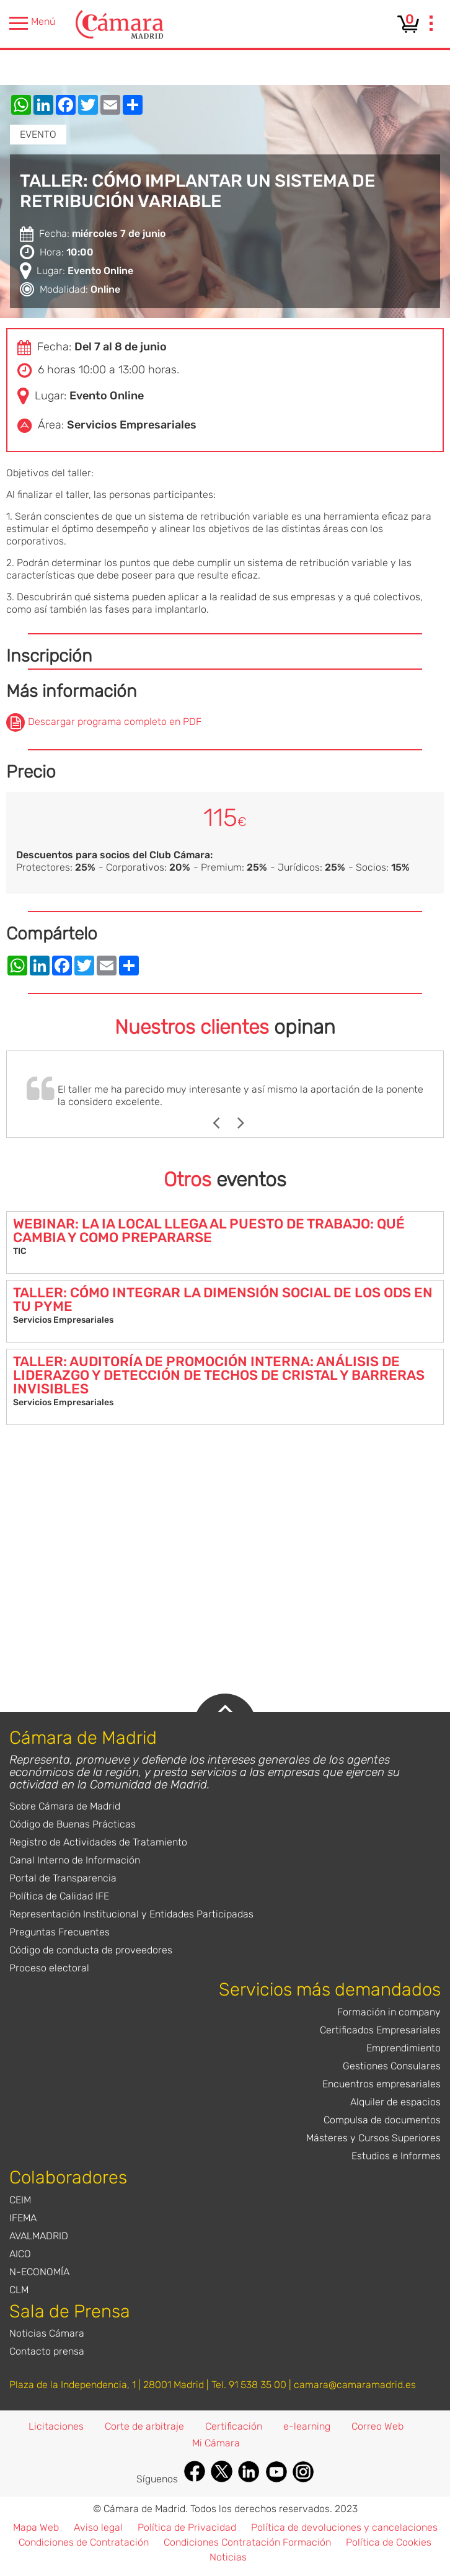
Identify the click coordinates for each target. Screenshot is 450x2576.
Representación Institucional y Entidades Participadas (131, 1914)
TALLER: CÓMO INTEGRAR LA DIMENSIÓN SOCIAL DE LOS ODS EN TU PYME (223, 1299)
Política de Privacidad (187, 2527)
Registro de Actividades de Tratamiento (98, 1842)
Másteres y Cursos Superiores (373, 2138)
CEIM (20, 2200)
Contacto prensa (46, 2351)
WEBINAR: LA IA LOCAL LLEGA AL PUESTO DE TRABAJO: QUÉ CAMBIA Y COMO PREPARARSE (209, 1230)
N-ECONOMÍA (39, 2272)
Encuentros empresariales (381, 2084)
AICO (20, 2254)
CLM (19, 2290)
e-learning (306, 2426)
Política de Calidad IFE (59, 1896)
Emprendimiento (403, 2048)
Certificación (233, 2426)
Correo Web (377, 2426)
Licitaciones (56, 2426)
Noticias (228, 2557)
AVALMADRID (38, 2236)
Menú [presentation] (32, 23)
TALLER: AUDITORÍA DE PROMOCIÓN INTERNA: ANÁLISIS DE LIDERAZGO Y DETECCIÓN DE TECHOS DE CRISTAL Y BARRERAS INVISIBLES (219, 1375)
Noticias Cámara (46, 2333)
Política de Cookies (388, 2542)
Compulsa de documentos (382, 2120)
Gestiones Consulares (392, 2066)
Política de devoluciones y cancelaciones (344, 2527)
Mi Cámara (216, 2443)
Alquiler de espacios (395, 2102)
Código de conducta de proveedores (90, 1950)
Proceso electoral (49, 1968)
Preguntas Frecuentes (59, 1932)
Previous (222, 1123)
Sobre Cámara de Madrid (64, 1806)
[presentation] (431, 25)
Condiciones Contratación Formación (247, 2542)
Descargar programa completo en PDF (114, 721)
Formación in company (389, 2012)
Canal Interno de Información (74, 1860)
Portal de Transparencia (63, 1878)
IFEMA (23, 2218)
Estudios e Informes (396, 2156)
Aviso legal (98, 2527)
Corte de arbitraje (144, 2426)
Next (247, 1123)
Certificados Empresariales (380, 2030)
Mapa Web (36, 2527)
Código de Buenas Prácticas (72, 1824)
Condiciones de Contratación (84, 2542)
